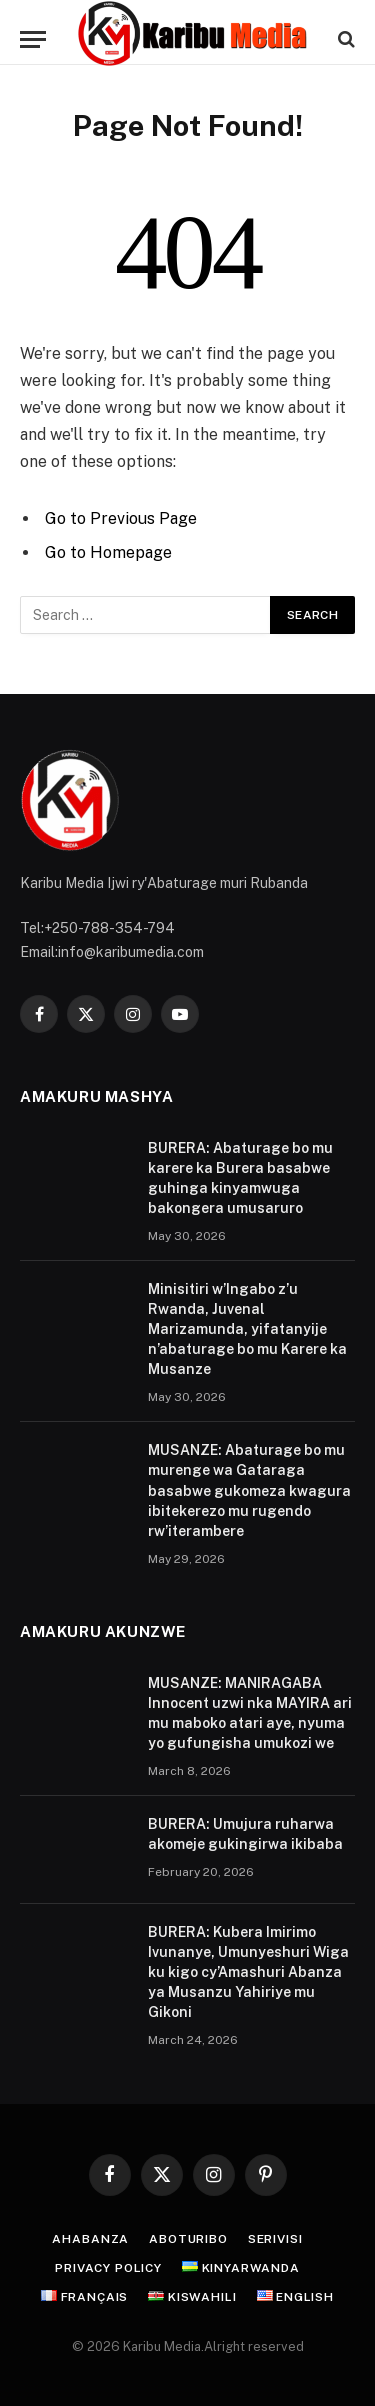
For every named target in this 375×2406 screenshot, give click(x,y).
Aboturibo (188, 2239)
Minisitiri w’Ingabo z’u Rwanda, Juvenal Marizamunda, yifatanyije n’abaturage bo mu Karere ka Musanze (247, 1329)
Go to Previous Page (121, 518)
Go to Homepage (108, 552)
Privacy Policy (108, 2268)
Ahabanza (90, 2239)
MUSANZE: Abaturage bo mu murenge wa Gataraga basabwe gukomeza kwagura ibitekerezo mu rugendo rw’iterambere (249, 1490)
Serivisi (275, 2239)
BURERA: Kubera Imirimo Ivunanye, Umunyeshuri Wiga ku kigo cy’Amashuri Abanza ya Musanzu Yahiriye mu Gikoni (248, 1972)
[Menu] (33, 39)
